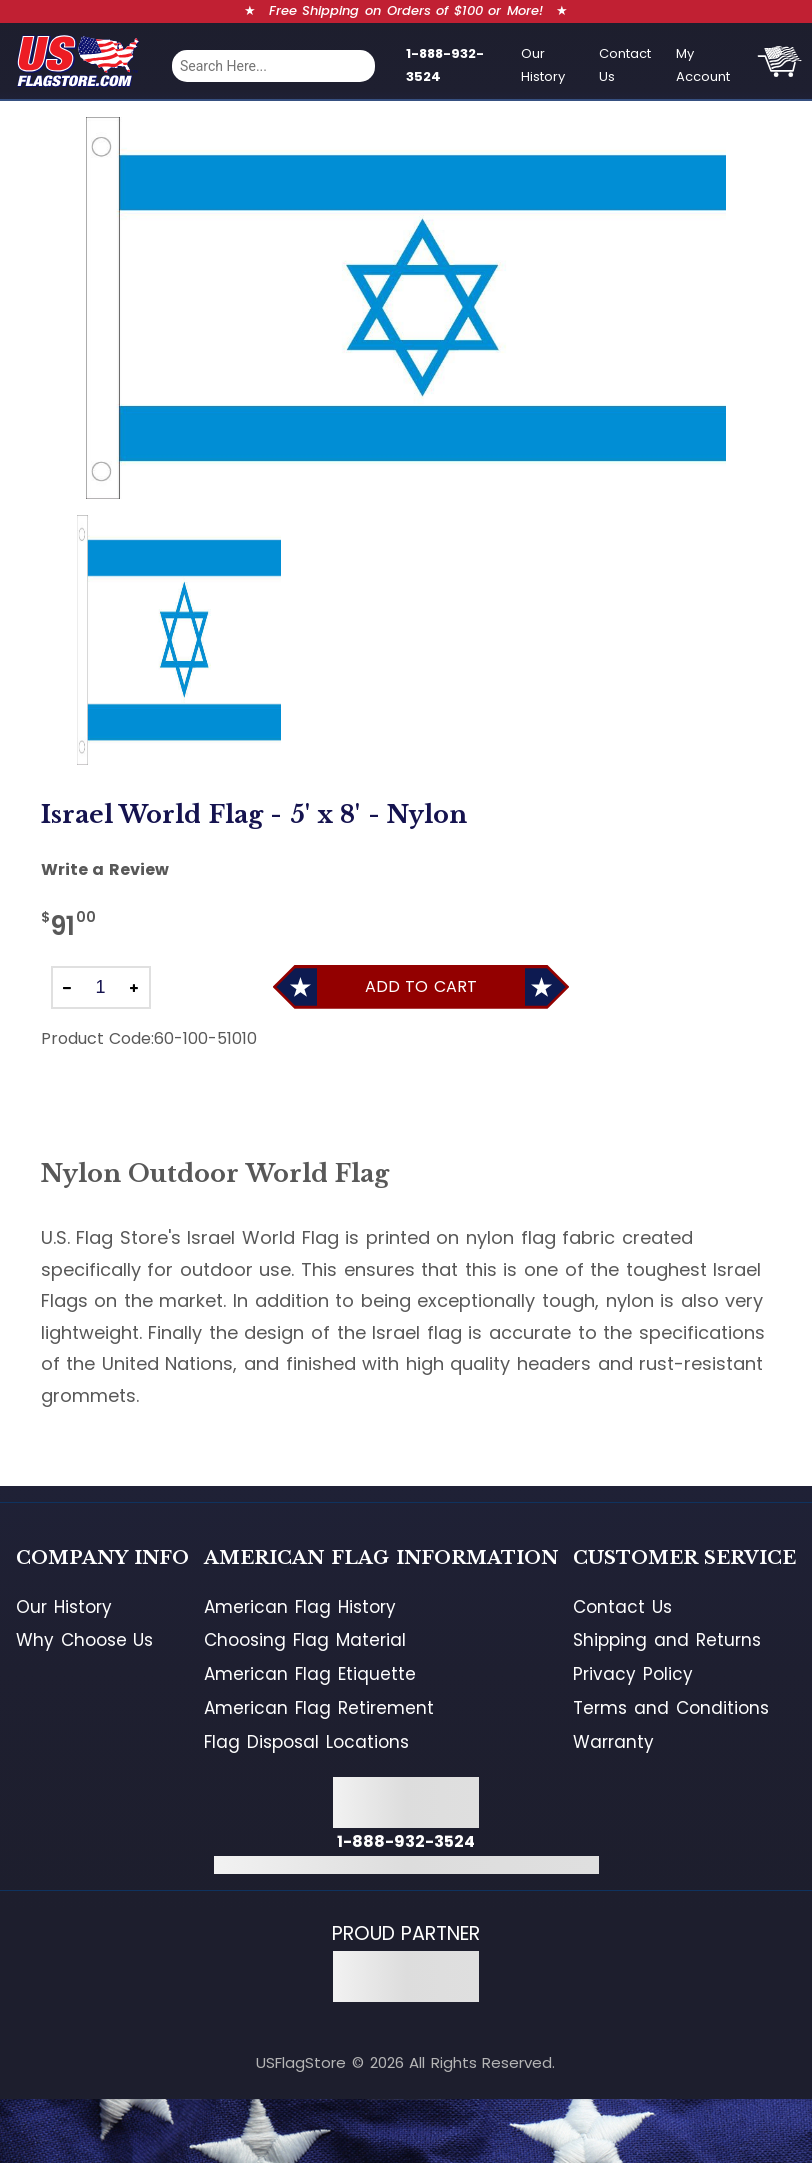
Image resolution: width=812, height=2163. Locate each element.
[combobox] (273, 66)
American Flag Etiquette (309, 1674)
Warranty (613, 1742)
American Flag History (299, 1607)
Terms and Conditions (670, 1708)
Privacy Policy (633, 1674)
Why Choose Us (84, 1640)
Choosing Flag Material (304, 1640)
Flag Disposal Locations (306, 1742)
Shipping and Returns (666, 1640)
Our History (543, 65)
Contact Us (625, 65)
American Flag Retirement (318, 1708)
